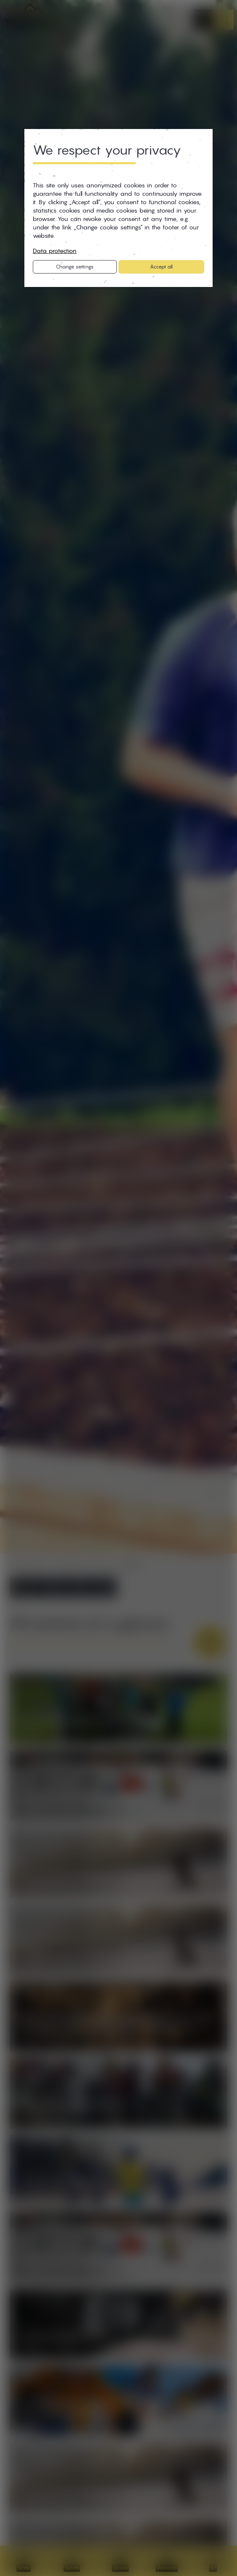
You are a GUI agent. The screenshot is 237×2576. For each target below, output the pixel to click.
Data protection (54, 251)
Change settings (75, 266)
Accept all (161, 266)
